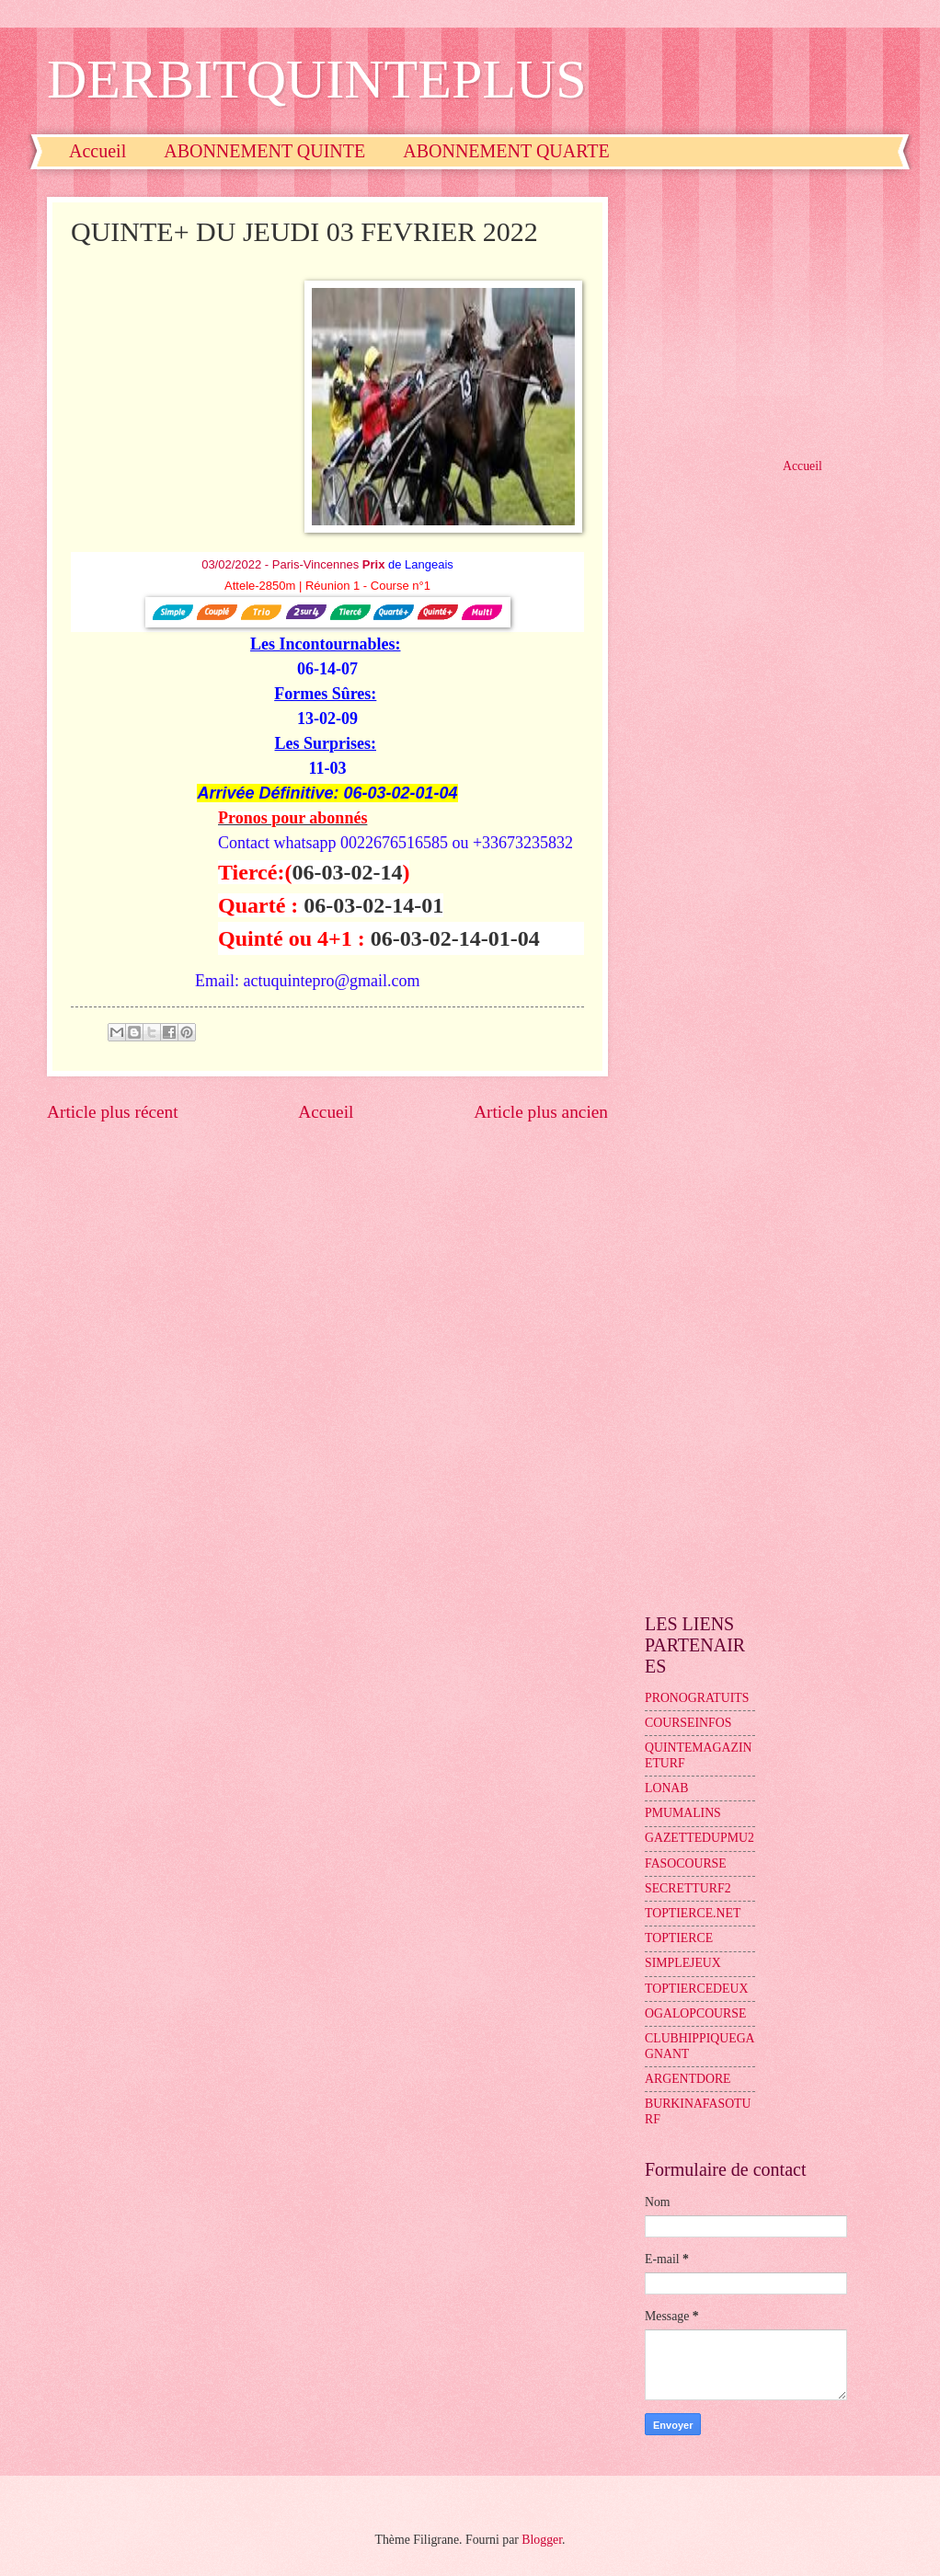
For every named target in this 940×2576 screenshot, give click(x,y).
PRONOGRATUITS (697, 1698)
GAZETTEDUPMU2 (699, 1838)
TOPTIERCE (679, 1938)
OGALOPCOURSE (695, 2013)
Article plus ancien (541, 1111)
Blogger (542, 2540)
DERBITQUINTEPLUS (317, 79)
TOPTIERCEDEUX (696, 1988)
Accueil (97, 151)
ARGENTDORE (688, 2079)
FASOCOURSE (686, 1863)
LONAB (667, 1788)
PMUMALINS (683, 1813)
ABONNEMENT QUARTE (506, 151)
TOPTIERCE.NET (692, 1913)
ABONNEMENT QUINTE (264, 151)
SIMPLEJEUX (683, 1963)
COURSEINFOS (688, 1723)
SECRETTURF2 (688, 1888)
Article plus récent (112, 1111)
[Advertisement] (769, 312)
